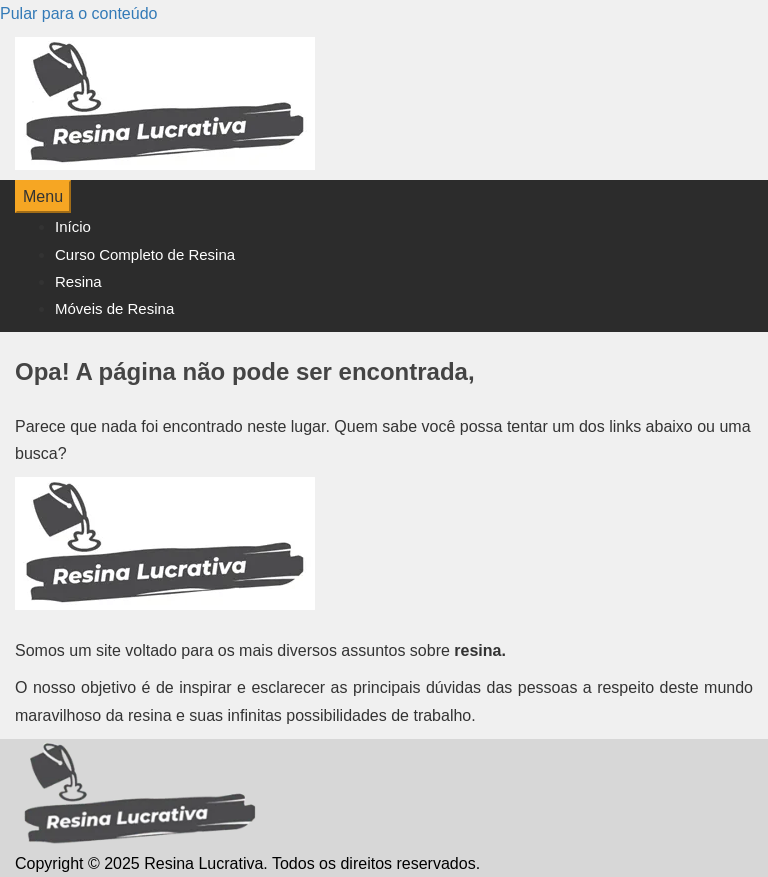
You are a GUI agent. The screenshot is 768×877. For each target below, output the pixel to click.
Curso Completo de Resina (145, 254)
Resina (78, 281)
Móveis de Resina (114, 308)
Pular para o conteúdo (78, 13)
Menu (43, 196)
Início (73, 226)
